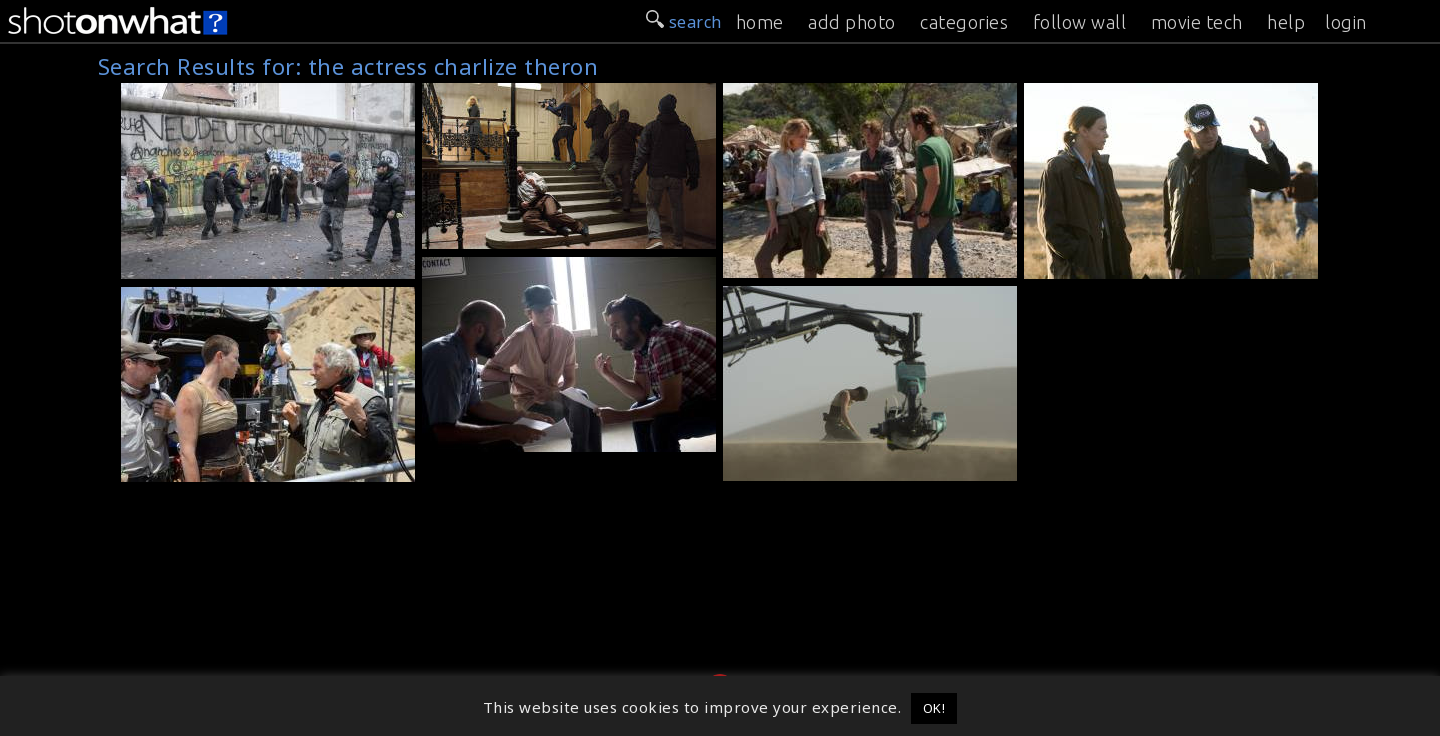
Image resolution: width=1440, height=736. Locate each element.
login (1346, 22)
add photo (852, 22)
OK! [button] (934, 708)
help (1286, 22)
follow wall (1080, 22)
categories (964, 22)
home (760, 22)
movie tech (1197, 22)
